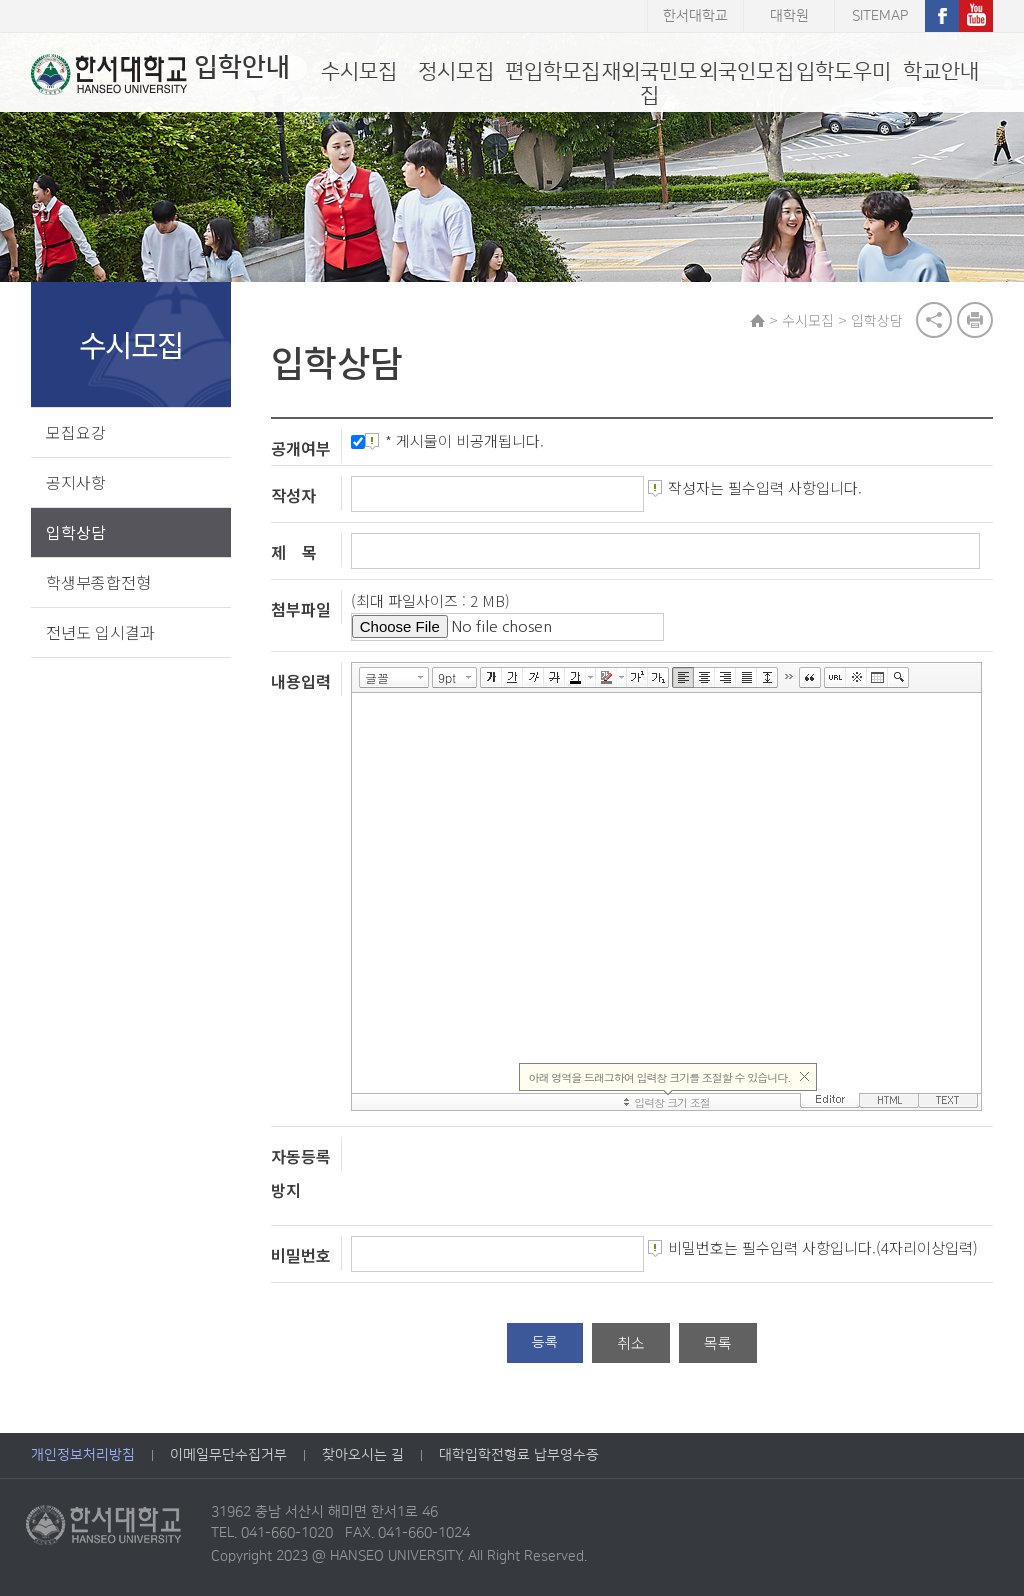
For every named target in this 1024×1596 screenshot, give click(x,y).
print (975, 320)
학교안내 (941, 71)
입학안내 (160, 74)
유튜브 (976, 16)
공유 (934, 320)
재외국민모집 (649, 83)
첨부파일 (301, 609)
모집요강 (76, 432)
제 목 (294, 552)
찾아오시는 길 (363, 1455)
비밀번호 (301, 1255)
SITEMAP (880, 16)
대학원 (789, 16)
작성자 (293, 495)
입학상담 (76, 532)
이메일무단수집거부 (228, 1455)
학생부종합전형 (98, 582)
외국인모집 (746, 71)
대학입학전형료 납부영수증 (519, 1455)
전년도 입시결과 (100, 632)
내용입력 (301, 680)
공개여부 (301, 448)
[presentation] (503, 1176)
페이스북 (942, 16)
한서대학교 (695, 16)
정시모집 (456, 71)
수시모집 (359, 71)
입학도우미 (843, 71)
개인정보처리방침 (83, 1455)
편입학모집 (552, 71)
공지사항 (76, 482)
